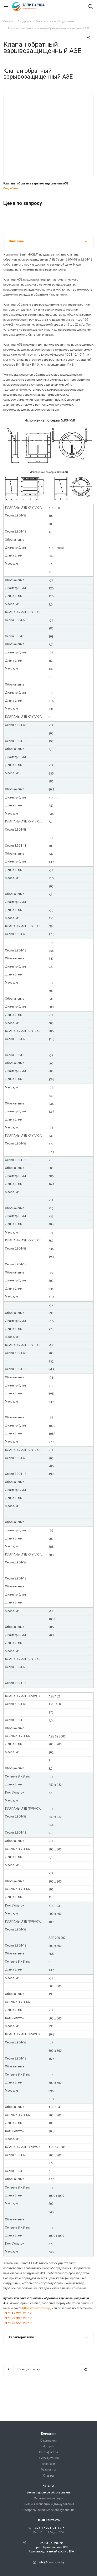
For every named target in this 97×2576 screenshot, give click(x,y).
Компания (48, 2434)
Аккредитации (49, 2458)
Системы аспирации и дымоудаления (48, 2504)
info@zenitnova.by (51, 2562)
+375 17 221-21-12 (47, 2528)
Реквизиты (48, 2469)
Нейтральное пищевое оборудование (48, 2510)
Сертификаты (48, 2452)
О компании (48, 2440)
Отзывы (48, 2475)
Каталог (48, 2485)
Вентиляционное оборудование (49, 2492)
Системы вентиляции (48, 2498)
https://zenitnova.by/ (36, 2308)
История (48, 2446)
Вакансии (48, 2464)
